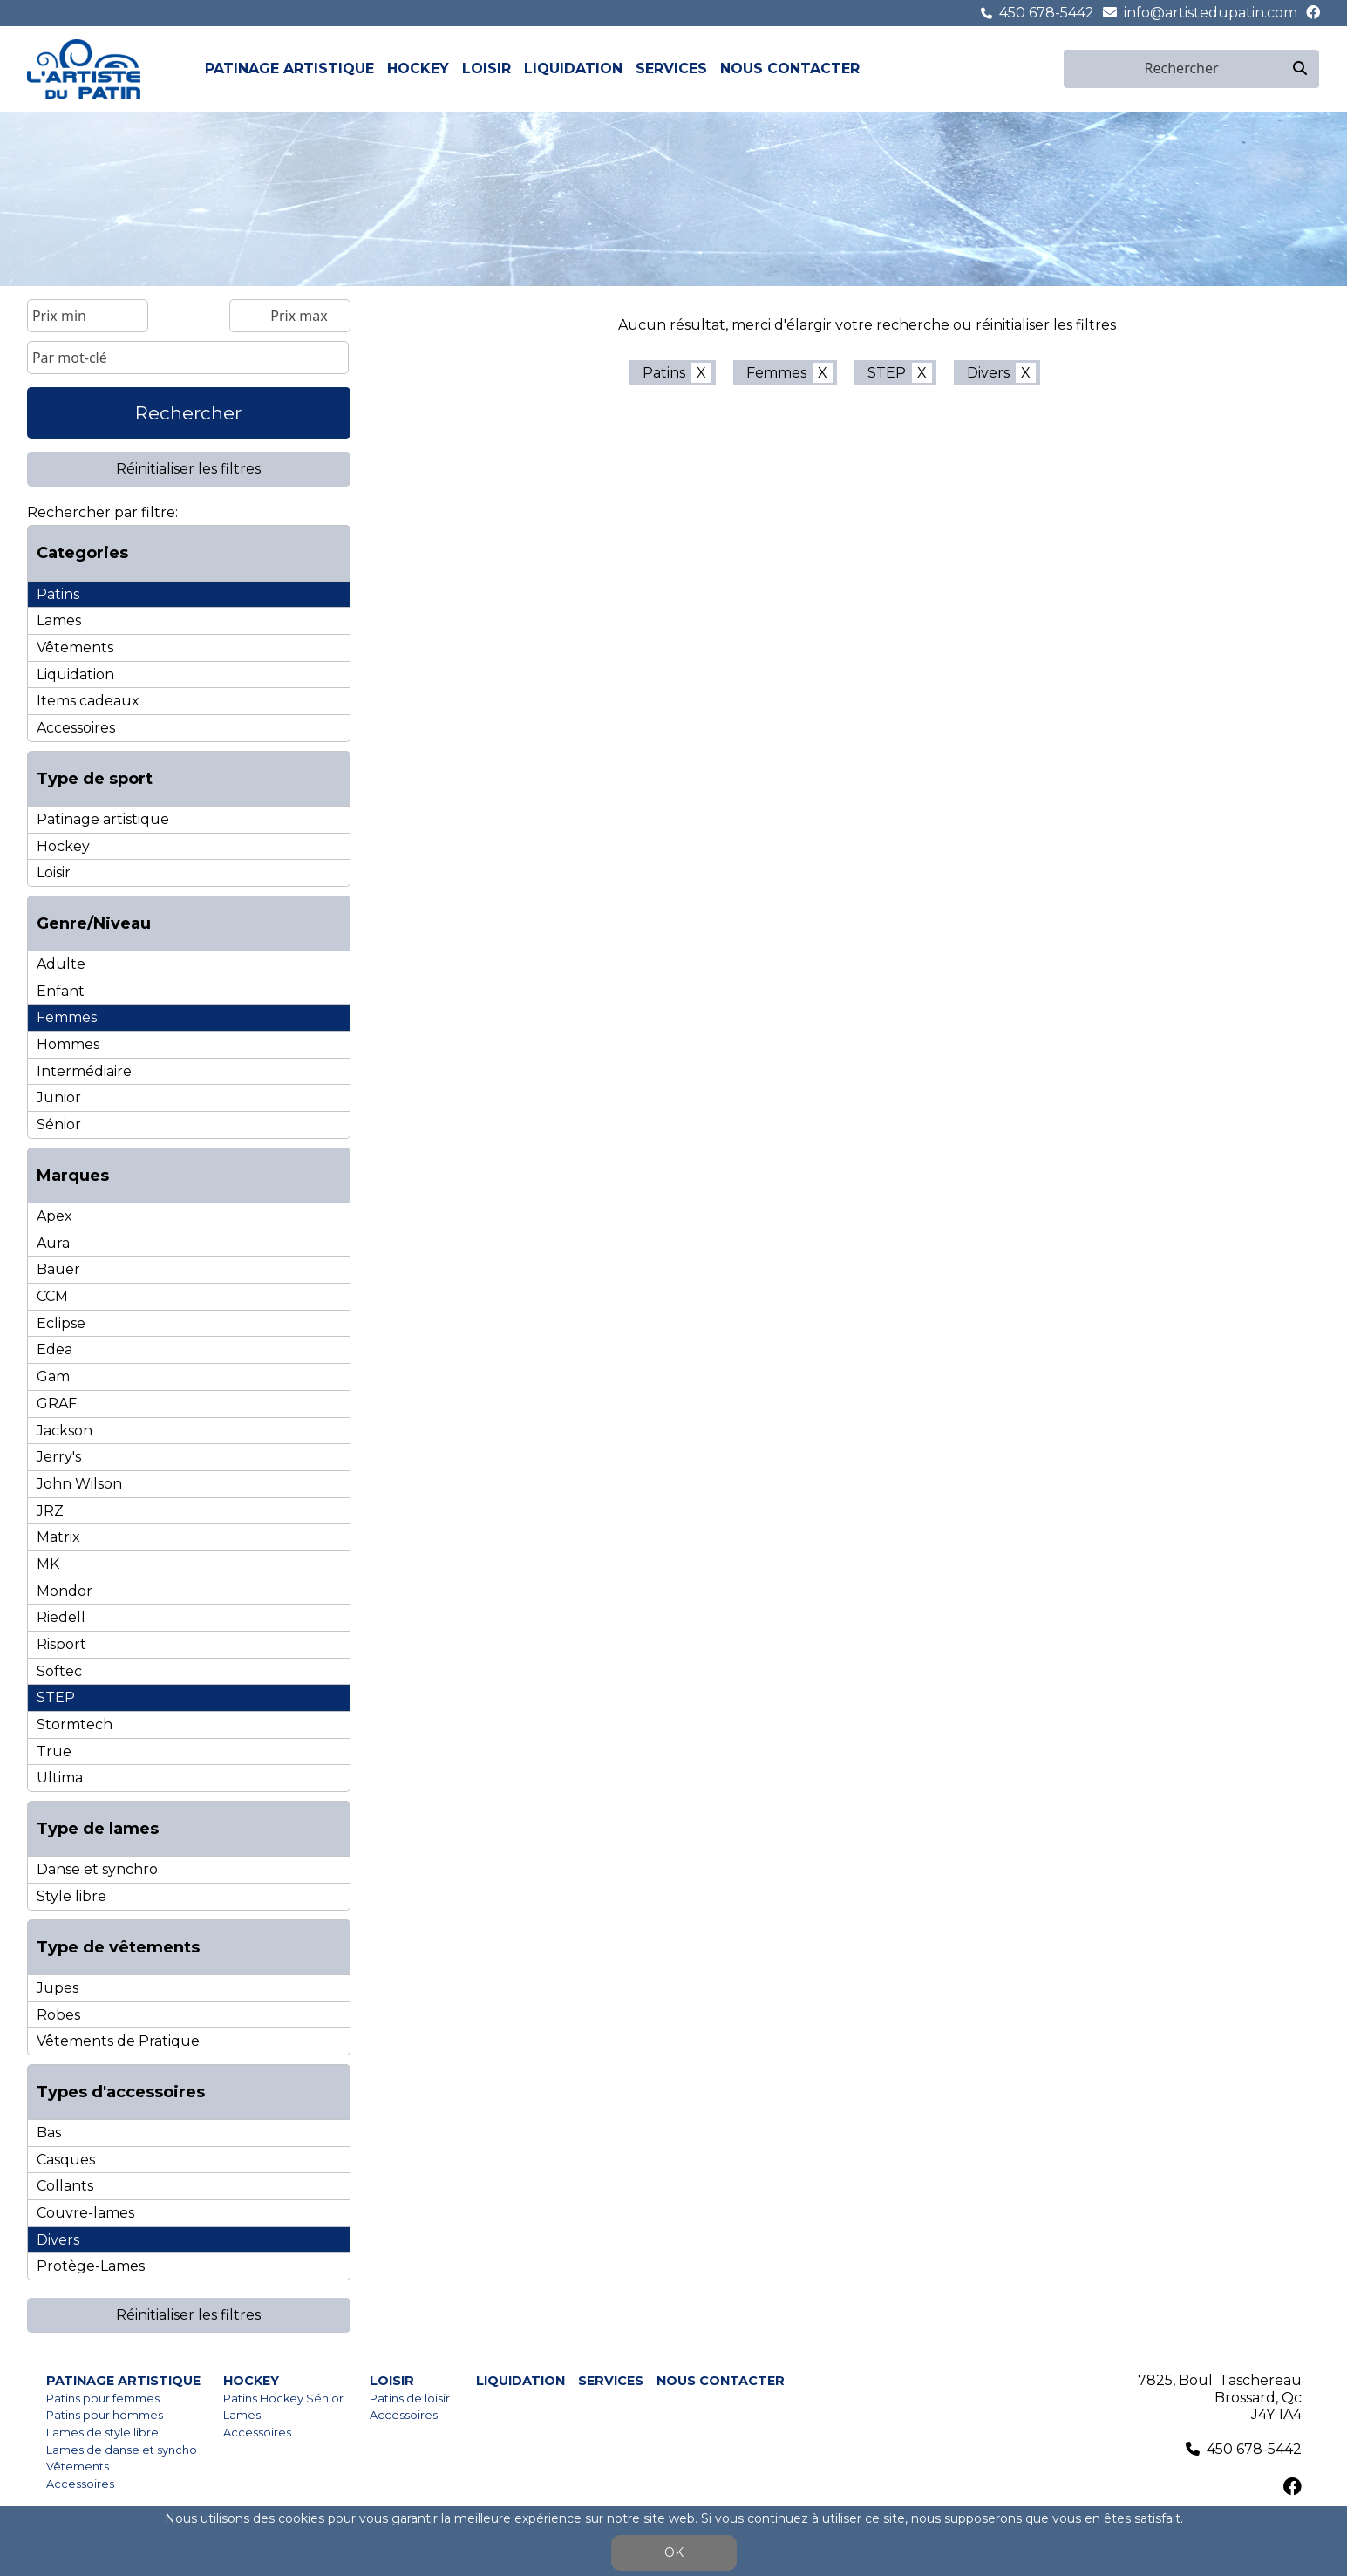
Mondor (64, 1591)
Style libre (71, 1896)
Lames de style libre (102, 2432)
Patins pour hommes (104, 2415)
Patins (58, 594)
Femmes (67, 1017)
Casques (66, 2159)
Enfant (61, 991)
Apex (54, 1216)
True (54, 1751)
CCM (52, 1296)
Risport (61, 1644)
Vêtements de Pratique (118, 2041)
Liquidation (573, 68)
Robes (58, 2015)
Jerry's (59, 1456)
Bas (49, 2132)
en (1052, 68)
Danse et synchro (97, 1869)
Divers (58, 2240)
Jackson (64, 1430)
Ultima (60, 1777)
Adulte (61, 964)
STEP (56, 1697)
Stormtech (74, 1724)
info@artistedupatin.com (1210, 12)
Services (671, 68)
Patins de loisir (410, 2398)
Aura (53, 1243)
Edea (54, 1349)
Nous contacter (790, 68)
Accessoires (76, 727)
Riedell (61, 1617)
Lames (59, 620)
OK (674, 2552)
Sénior (59, 1124)
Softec (59, 1671)
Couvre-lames (85, 2213)
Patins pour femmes (103, 2398)
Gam (53, 1376)
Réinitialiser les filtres (188, 468)
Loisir (486, 68)
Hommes (68, 1044)
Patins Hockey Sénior (283, 2398)
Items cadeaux (88, 700)
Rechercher (188, 413)
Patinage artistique (289, 68)
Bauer (58, 1269)
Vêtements (75, 647)
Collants (65, 2185)
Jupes (57, 1988)
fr (1032, 68)
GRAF (57, 1403)
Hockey (418, 68)
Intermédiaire (84, 1071)
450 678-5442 (1046, 12)
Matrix (58, 1537)
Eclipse (61, 1323)
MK (48, 1564)
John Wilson (79, 1483)
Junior (59, 1097)
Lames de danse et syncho (121, 2450)
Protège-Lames (91, 2266)
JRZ (50, 1511)
